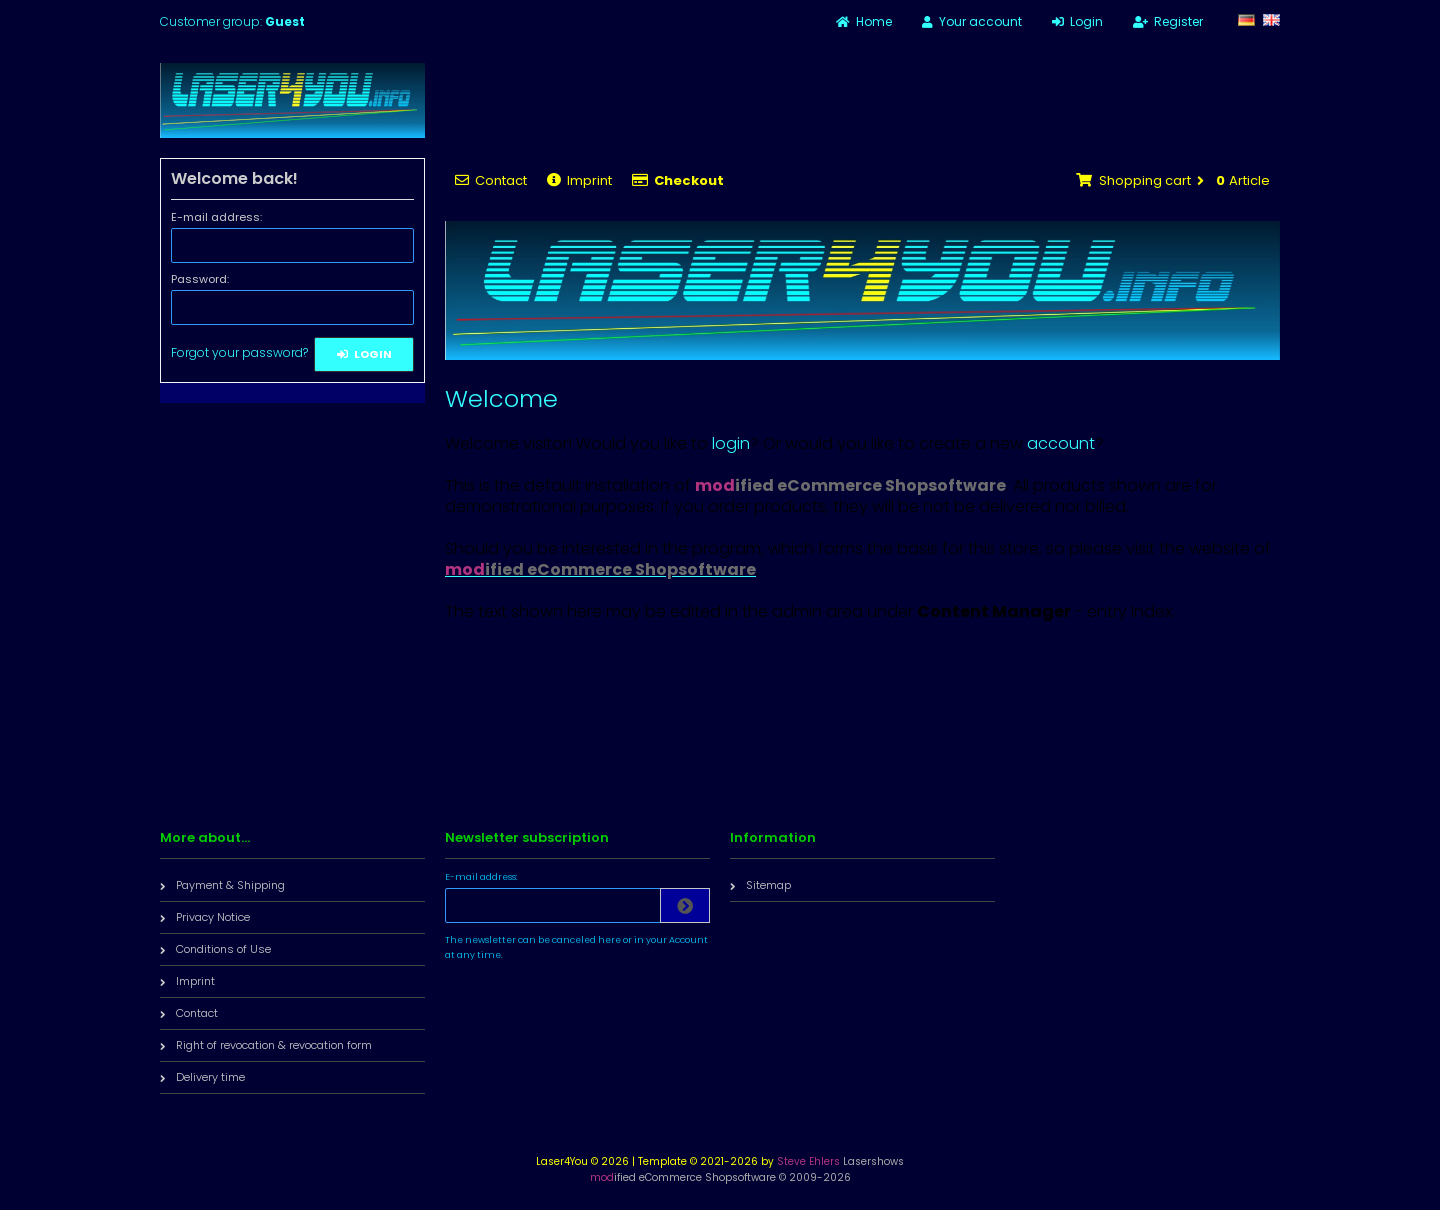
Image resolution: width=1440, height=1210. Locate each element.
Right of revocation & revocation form (266, 1045)
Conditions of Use (215, 949)
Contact (491, 180)
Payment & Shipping (222, 885)
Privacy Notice (205, 917)
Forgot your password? (239, 352)
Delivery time (202, 1077)
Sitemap (760, 885)
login (731, 443)
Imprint (579, 180)
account (1061, 443)
